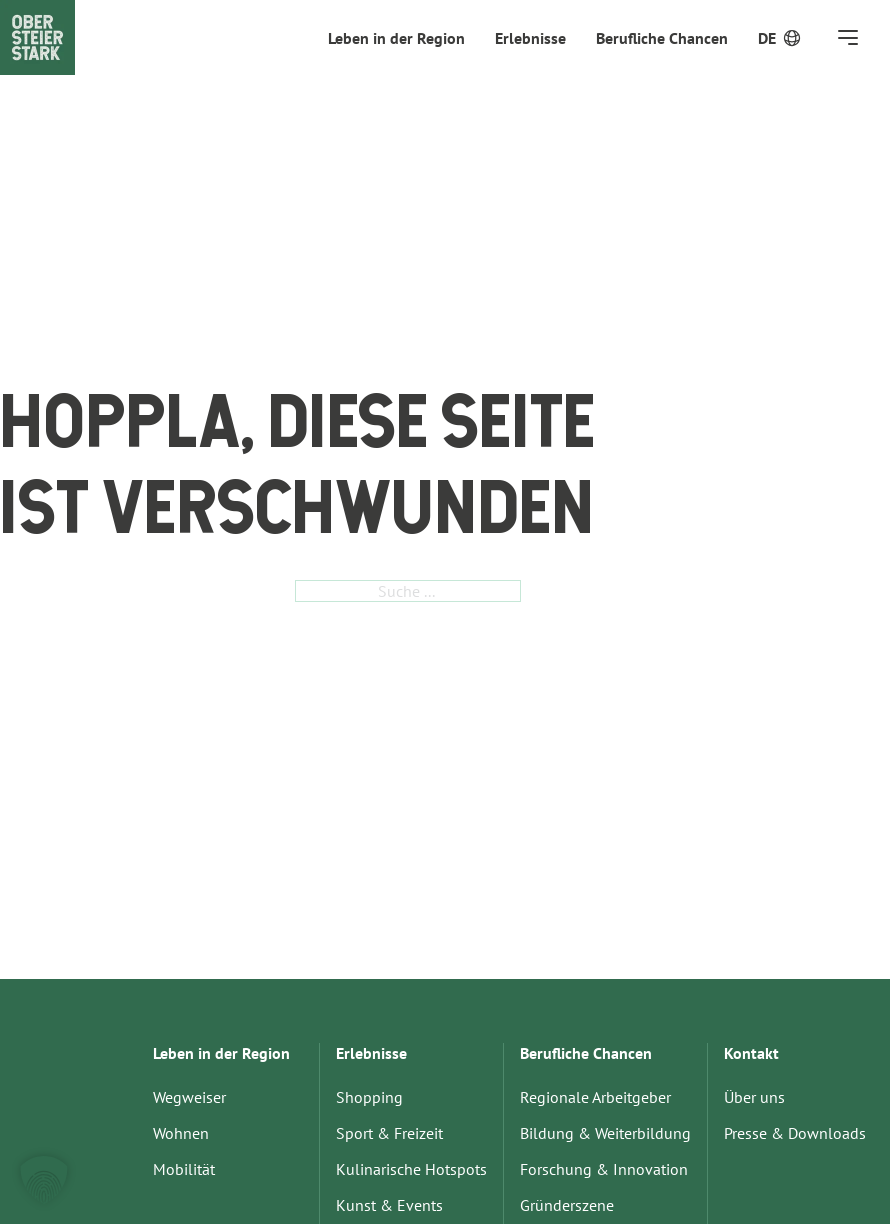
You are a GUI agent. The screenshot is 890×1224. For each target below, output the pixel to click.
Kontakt (751, 1053)
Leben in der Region (396, 38)
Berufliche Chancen (662, 38)
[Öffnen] (848, 37)
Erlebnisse (530, 38)
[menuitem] (767, 38)
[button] (44, 1180)
